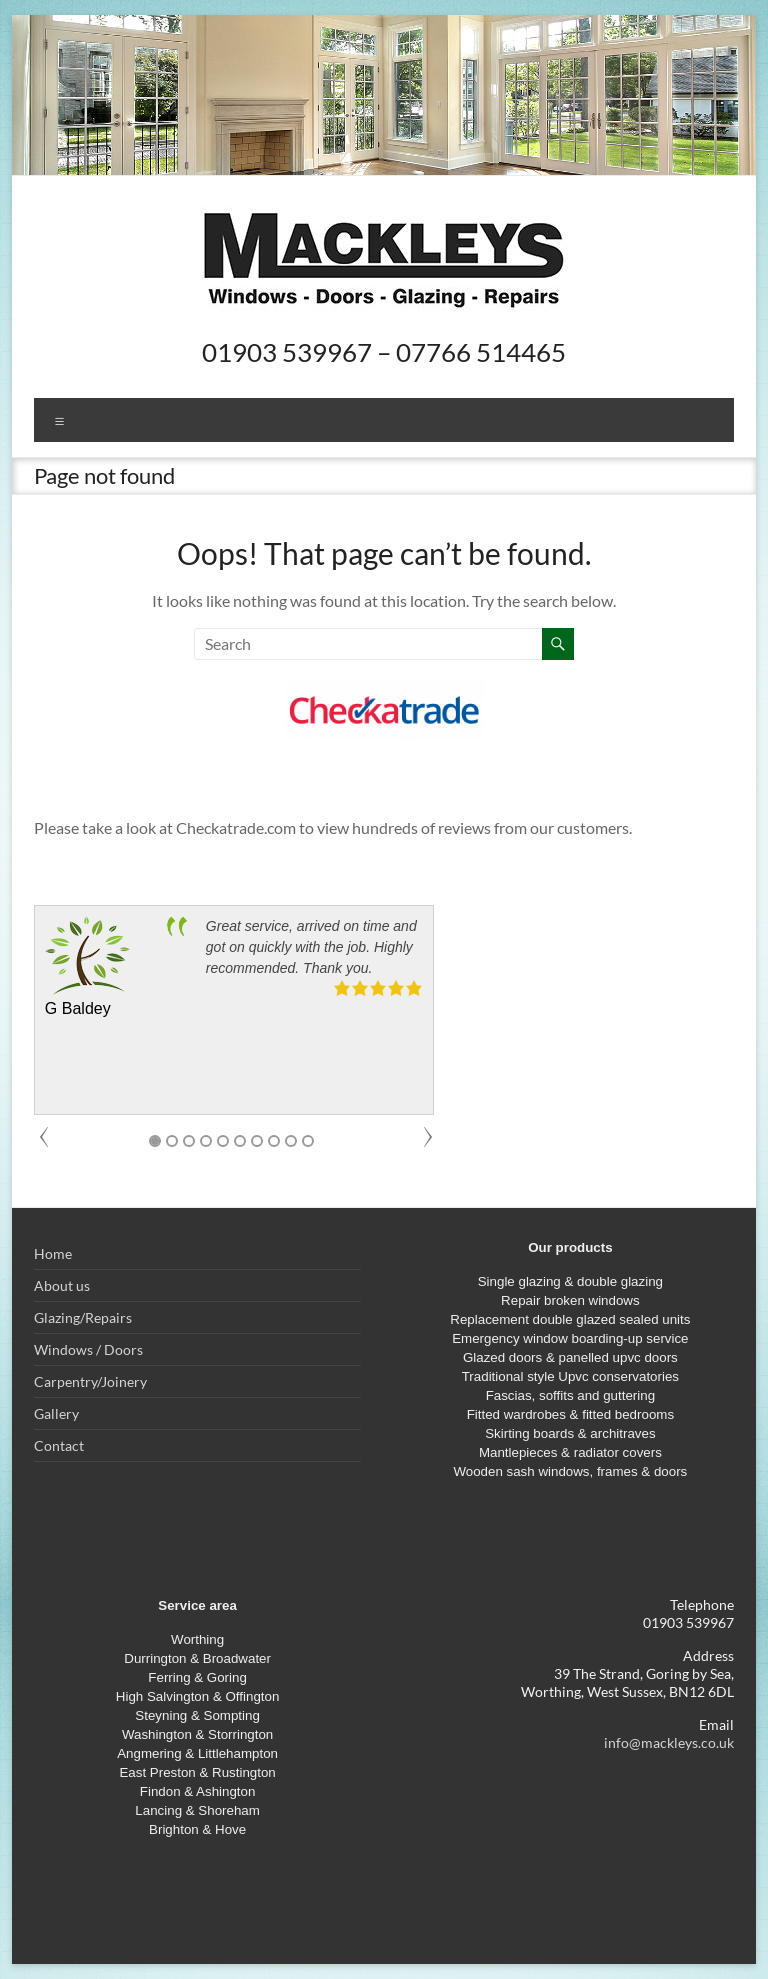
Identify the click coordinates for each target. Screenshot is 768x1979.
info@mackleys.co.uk (669, 1742)
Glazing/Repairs (83, 1317)
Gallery (56, 1413)
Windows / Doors (88, 1349)
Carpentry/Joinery (90, 1381)
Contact (59, 1445)
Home (53, 1253)
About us (62, 1285)
